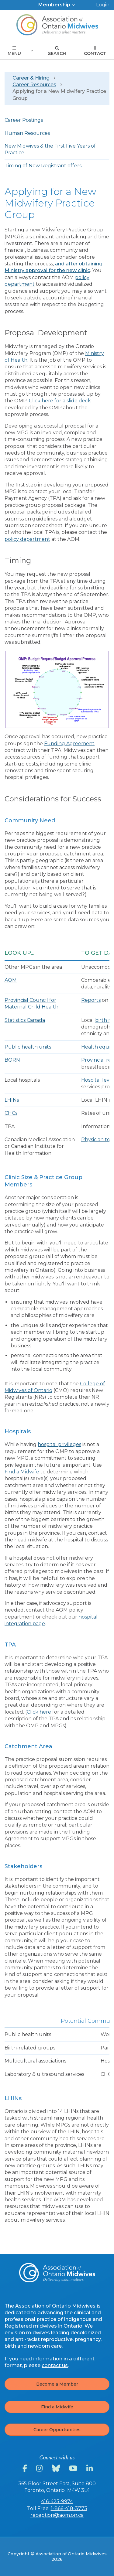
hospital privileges (59, 1444)
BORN (12, 1060)
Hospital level (97, 1080)
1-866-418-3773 (69, 2508)
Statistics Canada (25, 1020)
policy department (27, 539)
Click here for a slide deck (60, 401)
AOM (11, 980)
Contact (95, 51)
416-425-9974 (57, 2501)
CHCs (11, 1113)
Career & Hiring (31, 78)
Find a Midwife (22, 1472)
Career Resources (34, 84)
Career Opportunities (57, 2429)
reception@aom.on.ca (57, 2515)
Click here (39, 1712)
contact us (55, 2365)
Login (102, 5)
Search (57, 51)
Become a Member (57, 2384)
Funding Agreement (69, 743)
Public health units (28, 1047)
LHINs (12, 1100)
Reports (91, 1000)
